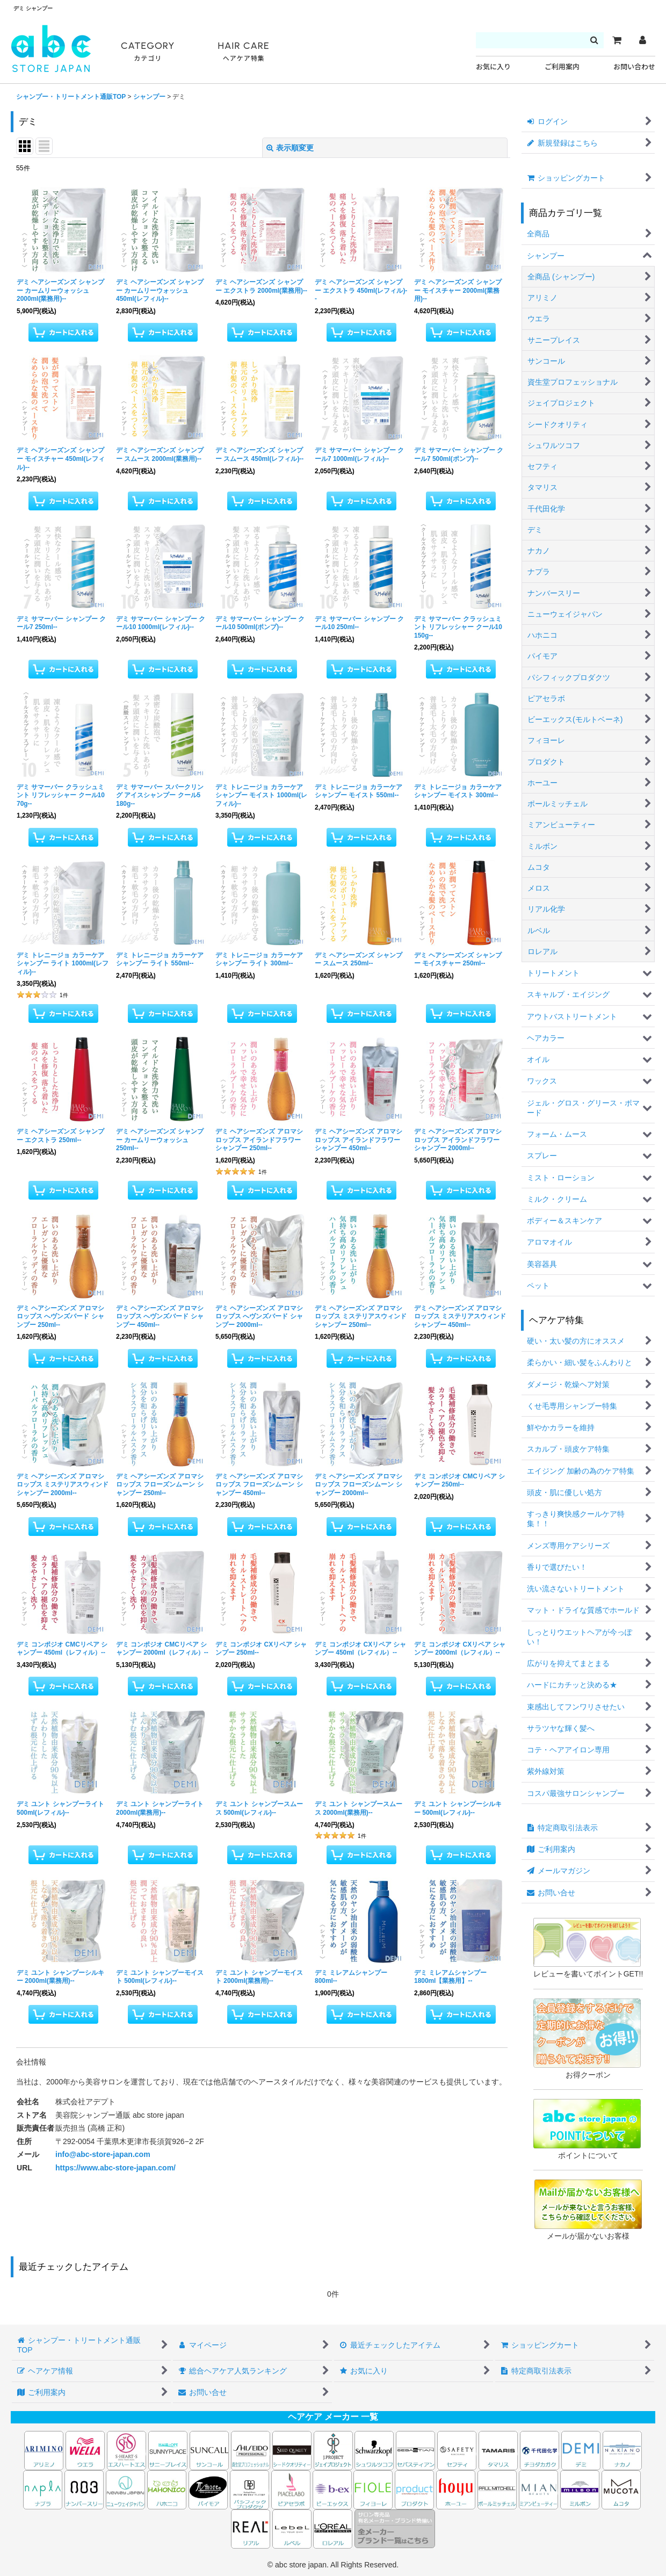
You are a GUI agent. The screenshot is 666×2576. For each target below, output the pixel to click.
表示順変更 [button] (290, 147)
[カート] (616, 40)
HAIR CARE (243, 52)
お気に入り (493, 67)
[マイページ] (642, 40)
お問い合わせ (634, 67)
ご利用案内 (562, 67)
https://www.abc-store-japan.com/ (115, 2167)
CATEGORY (148, 52)
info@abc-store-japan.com (102, 2154)
